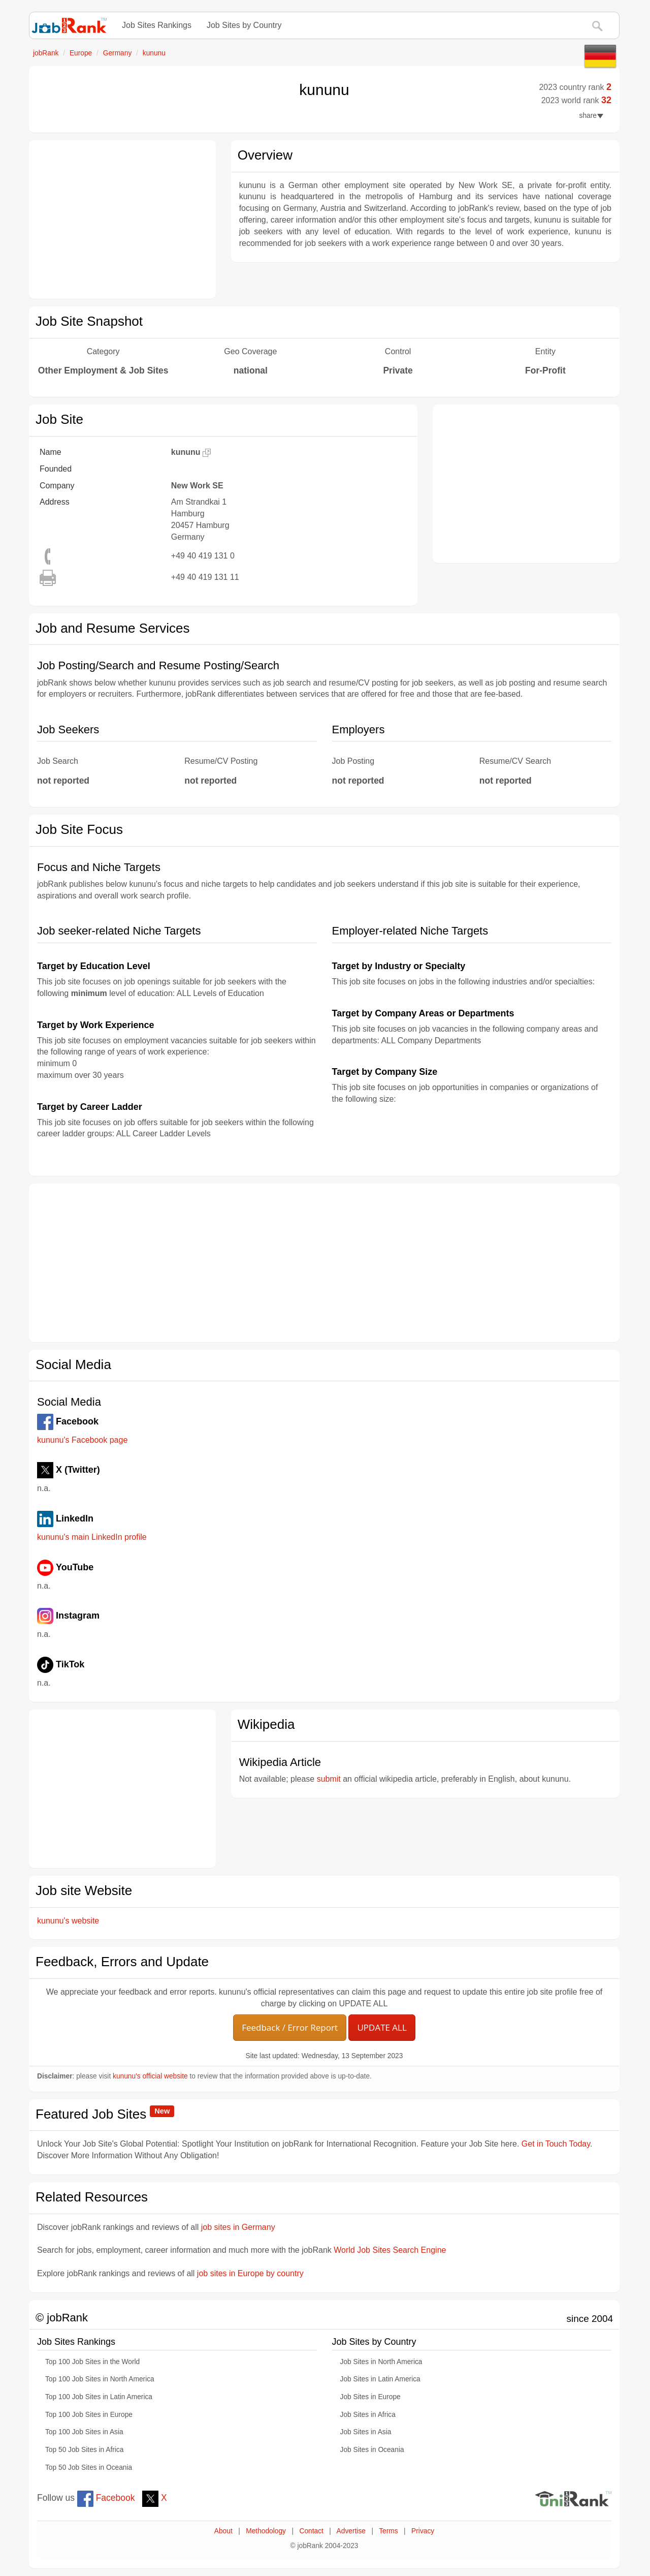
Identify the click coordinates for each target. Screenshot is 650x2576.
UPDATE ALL (381, 2027)
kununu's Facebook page (82, 1440)
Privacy (422, 2531)
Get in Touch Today (556, 2143)
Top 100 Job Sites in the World (92, 2362)
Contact (311, 2531)
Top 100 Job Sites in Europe (89, 2414)
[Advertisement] (122, 219)
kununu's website (68, 1920)
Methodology (266, 2531)
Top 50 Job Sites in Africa (84, 2450)
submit (329, 1779)
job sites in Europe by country (250, 2273)
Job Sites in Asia (366, 2432)
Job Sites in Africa (368, 2414)
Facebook (106, 2498)
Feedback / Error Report (290, 2027)
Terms (388, 2531)
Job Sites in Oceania (372, 2450)
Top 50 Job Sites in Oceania (88, 2467)
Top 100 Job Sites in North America (99, 2379)
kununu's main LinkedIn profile (92, 1537)
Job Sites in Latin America (380, 2379)
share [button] (591, 115)
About (223, 2531)
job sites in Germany (238, 2227)
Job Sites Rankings (156, 25)
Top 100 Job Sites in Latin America (98, 2397)
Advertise (351, 2531)
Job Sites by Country (244, 25)
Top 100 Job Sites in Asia (84, 2432)
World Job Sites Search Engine (390, 2250)
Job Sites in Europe (370, 2397)
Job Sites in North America (381, 2362)
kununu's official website (150, 2076)
